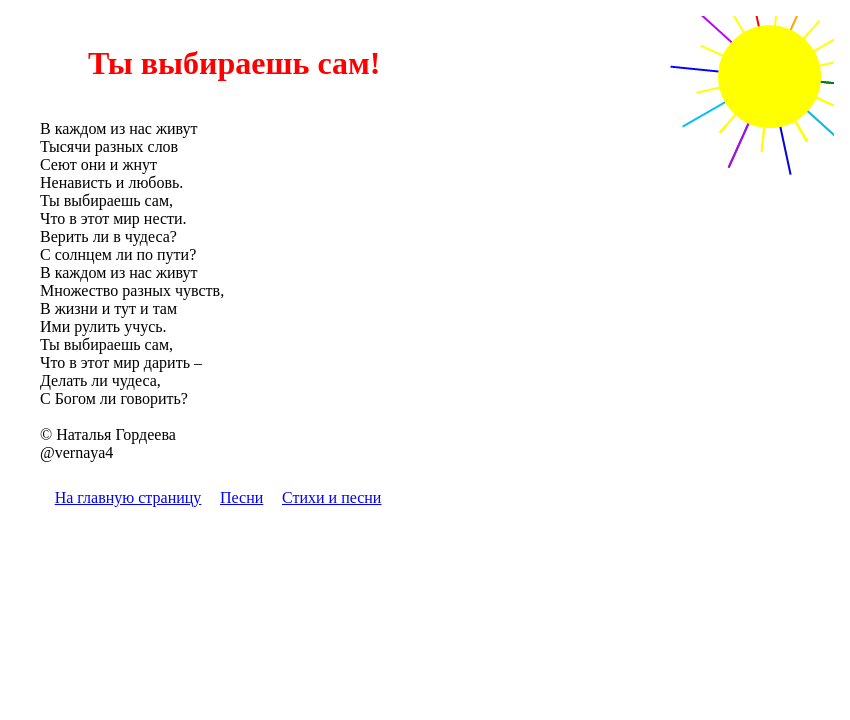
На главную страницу (128, 497)
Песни (241, 497)
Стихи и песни (331, 497)
